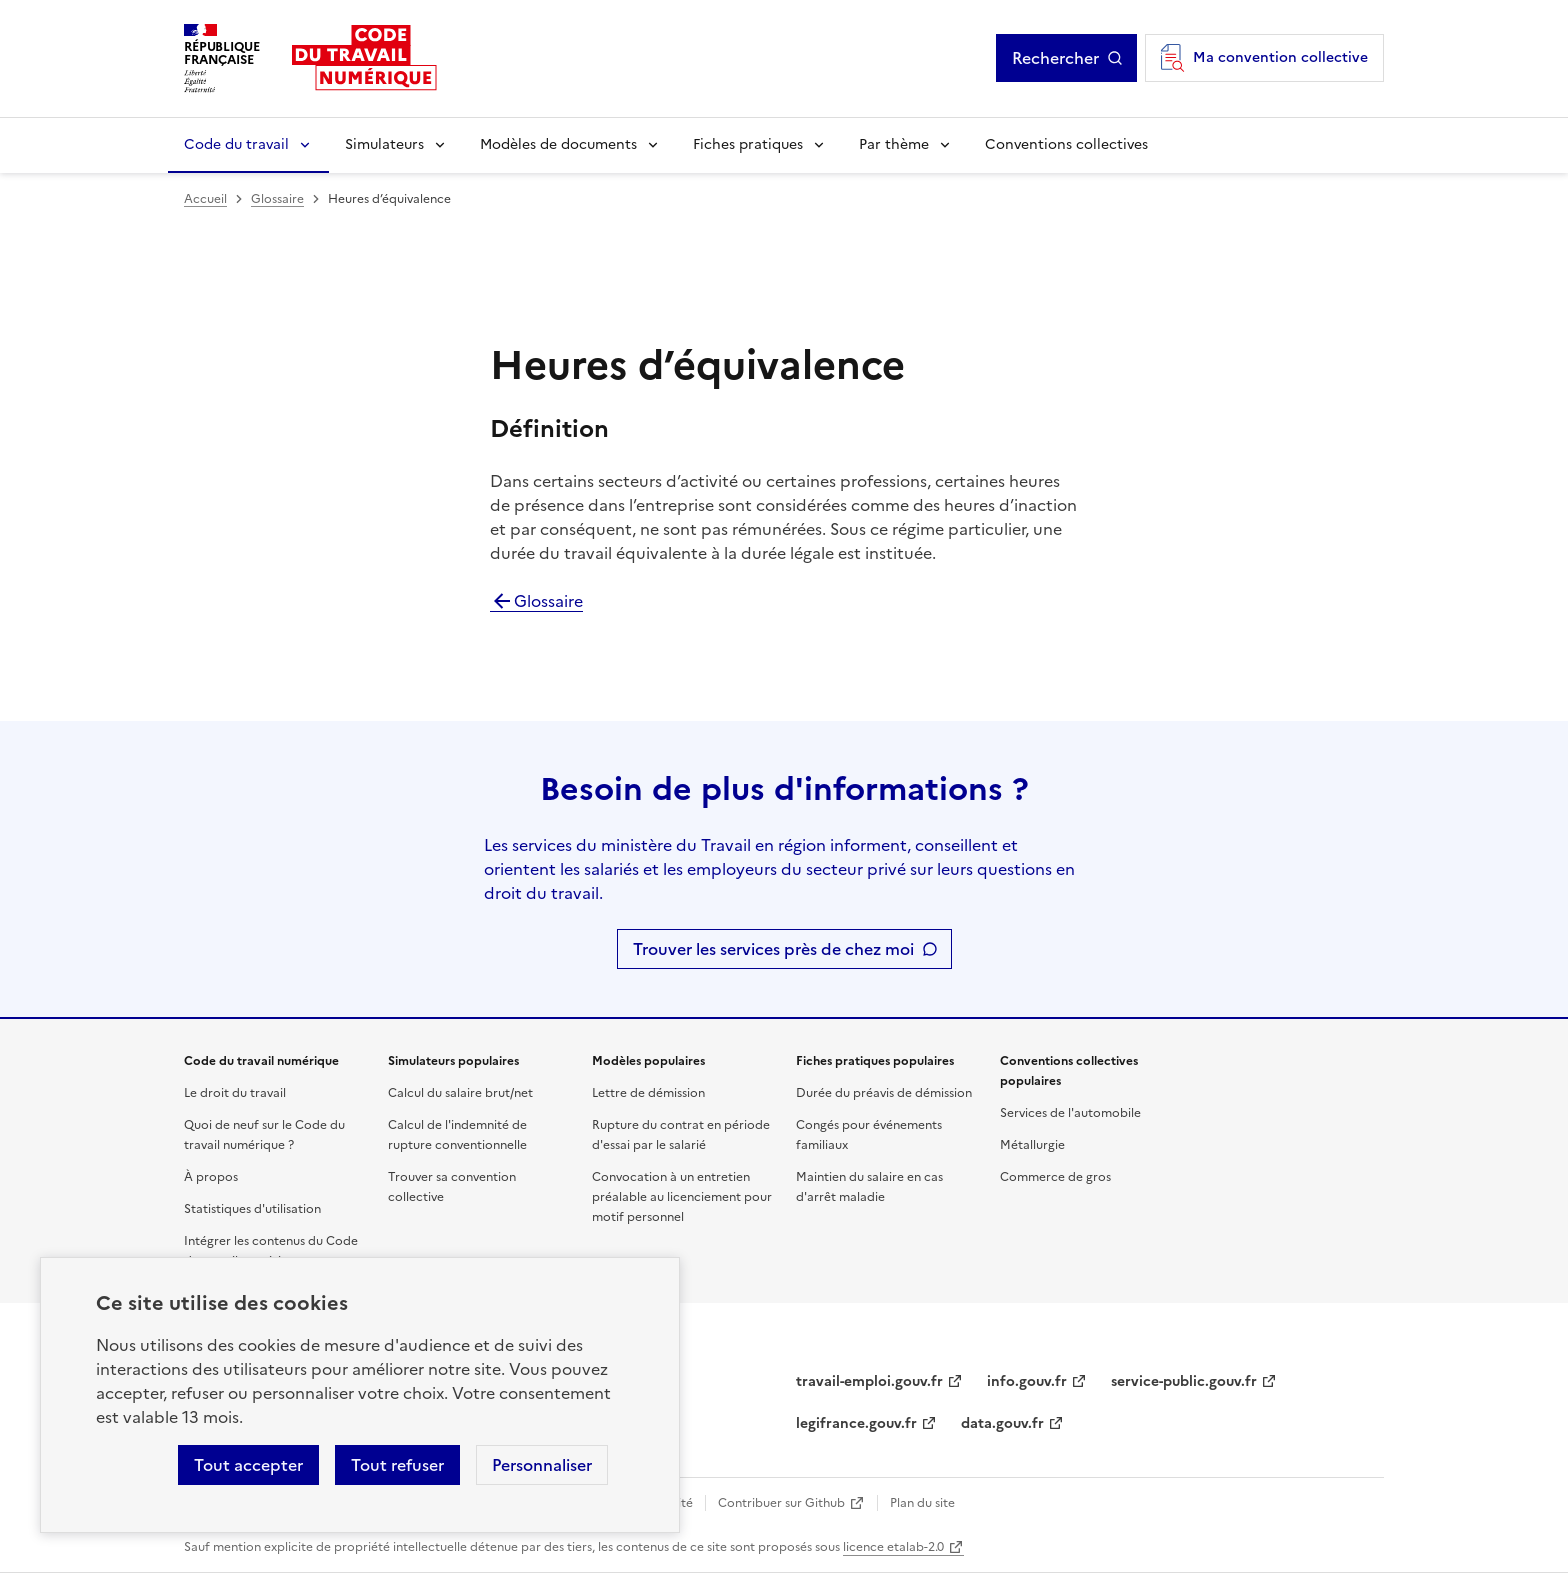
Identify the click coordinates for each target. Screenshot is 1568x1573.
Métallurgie (1032, 1145)
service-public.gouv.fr (1184, 1381)
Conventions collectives (1066, 144)
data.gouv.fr (1002, 1423)
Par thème (894, 144)
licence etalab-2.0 (893, 1547)
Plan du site (922, 1503)
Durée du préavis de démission (884, 1093)
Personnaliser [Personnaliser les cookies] (542, 1465)
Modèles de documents (558, 144)
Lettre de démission (648, 1093)
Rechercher (1055, 58)
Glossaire (277, 199)
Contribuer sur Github (781, 1503)
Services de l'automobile (1070, 1113)
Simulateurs (384, 144)
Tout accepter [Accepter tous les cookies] (248, 1465)
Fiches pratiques (748, 144)
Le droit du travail (235, 1093)
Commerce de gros (1055, 1177)
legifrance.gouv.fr (856, 1423)
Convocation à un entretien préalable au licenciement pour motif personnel (682, 1197)
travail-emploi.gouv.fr (869, 1381)
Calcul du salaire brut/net (460, 1093)
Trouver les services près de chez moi (773, 949)
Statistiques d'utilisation (252, 1209)
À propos (211, 1177)
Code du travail (236, 144)
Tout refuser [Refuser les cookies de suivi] (397, 1465)
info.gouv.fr (1027, 1381)
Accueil (205, 199)
